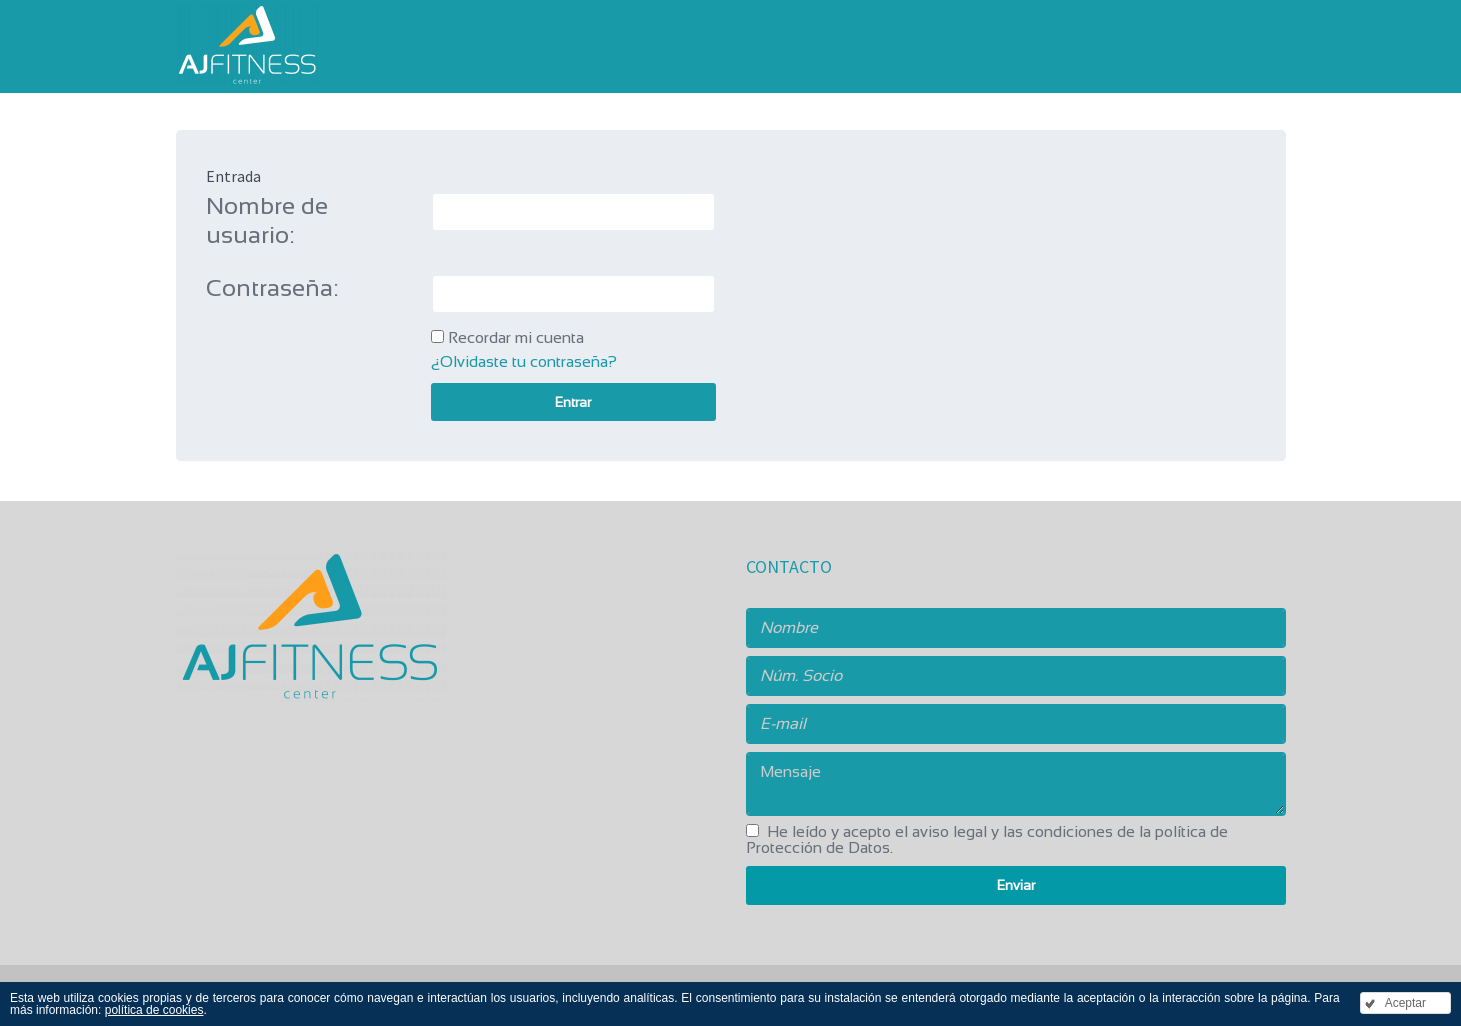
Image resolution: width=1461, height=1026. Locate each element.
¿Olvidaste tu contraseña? (524, 361)
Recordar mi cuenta (516, 338)
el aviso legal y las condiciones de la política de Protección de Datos (987, 839)
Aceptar (1405, 1003)
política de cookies (154, 1010)
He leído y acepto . (987, 839)
